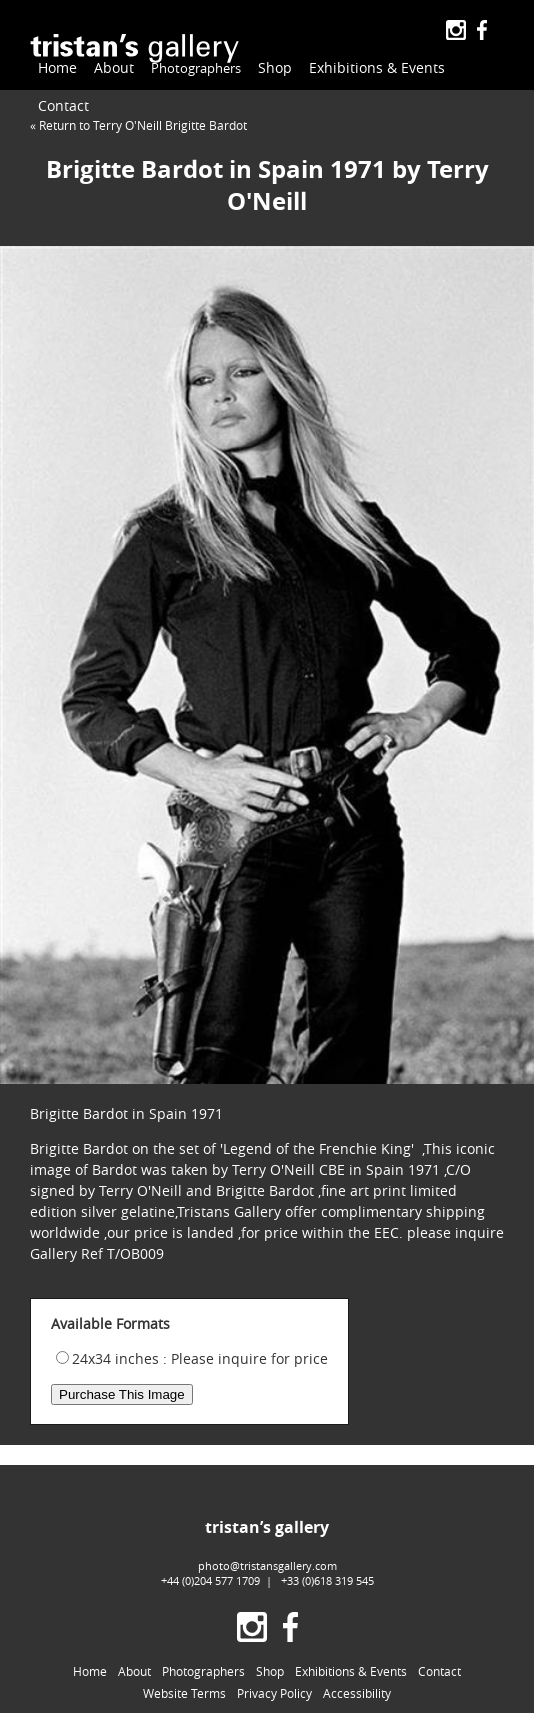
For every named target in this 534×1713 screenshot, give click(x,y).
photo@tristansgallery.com (267, 1565)
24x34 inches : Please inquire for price (200, 1358)
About (114, 67)
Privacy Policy (274, 1693)
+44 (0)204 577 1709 (210, 1580)
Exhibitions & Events (370, 67)
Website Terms (184, 1693)
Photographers (192, 68)
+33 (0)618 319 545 (327, 1580)
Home (57, 67)
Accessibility (357, 1693)
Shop (268, 67)
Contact (63, 105)
